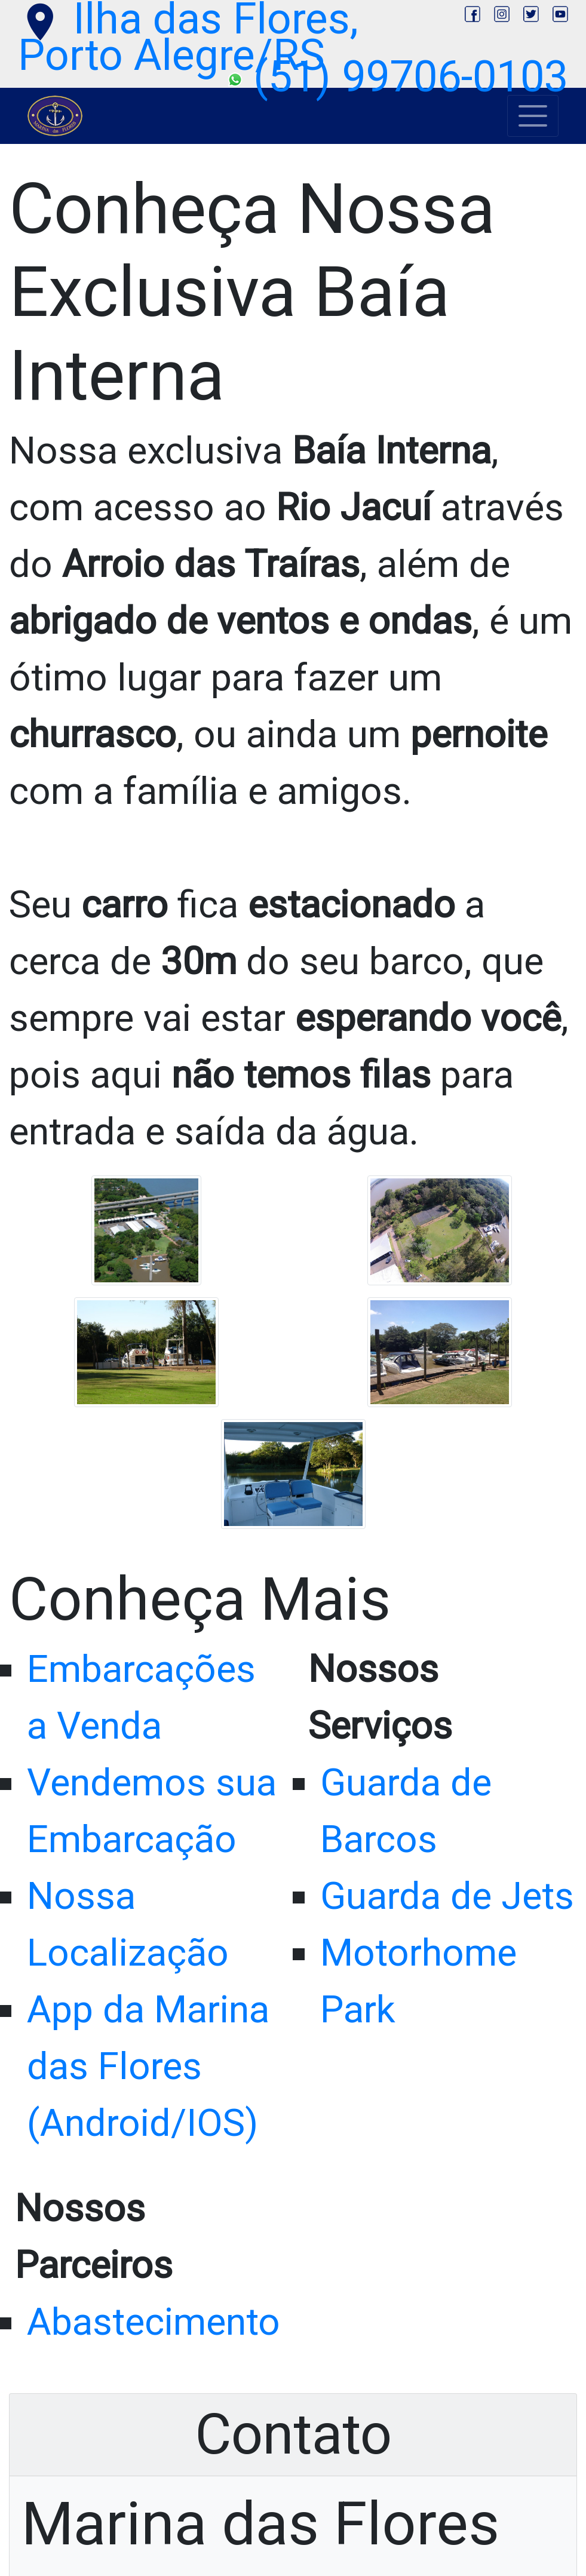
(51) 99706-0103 (398, 76)
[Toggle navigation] (533, 116)
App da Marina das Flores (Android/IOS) (148, 2066)
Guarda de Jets (447, 1896)
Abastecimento (153, 2321)
